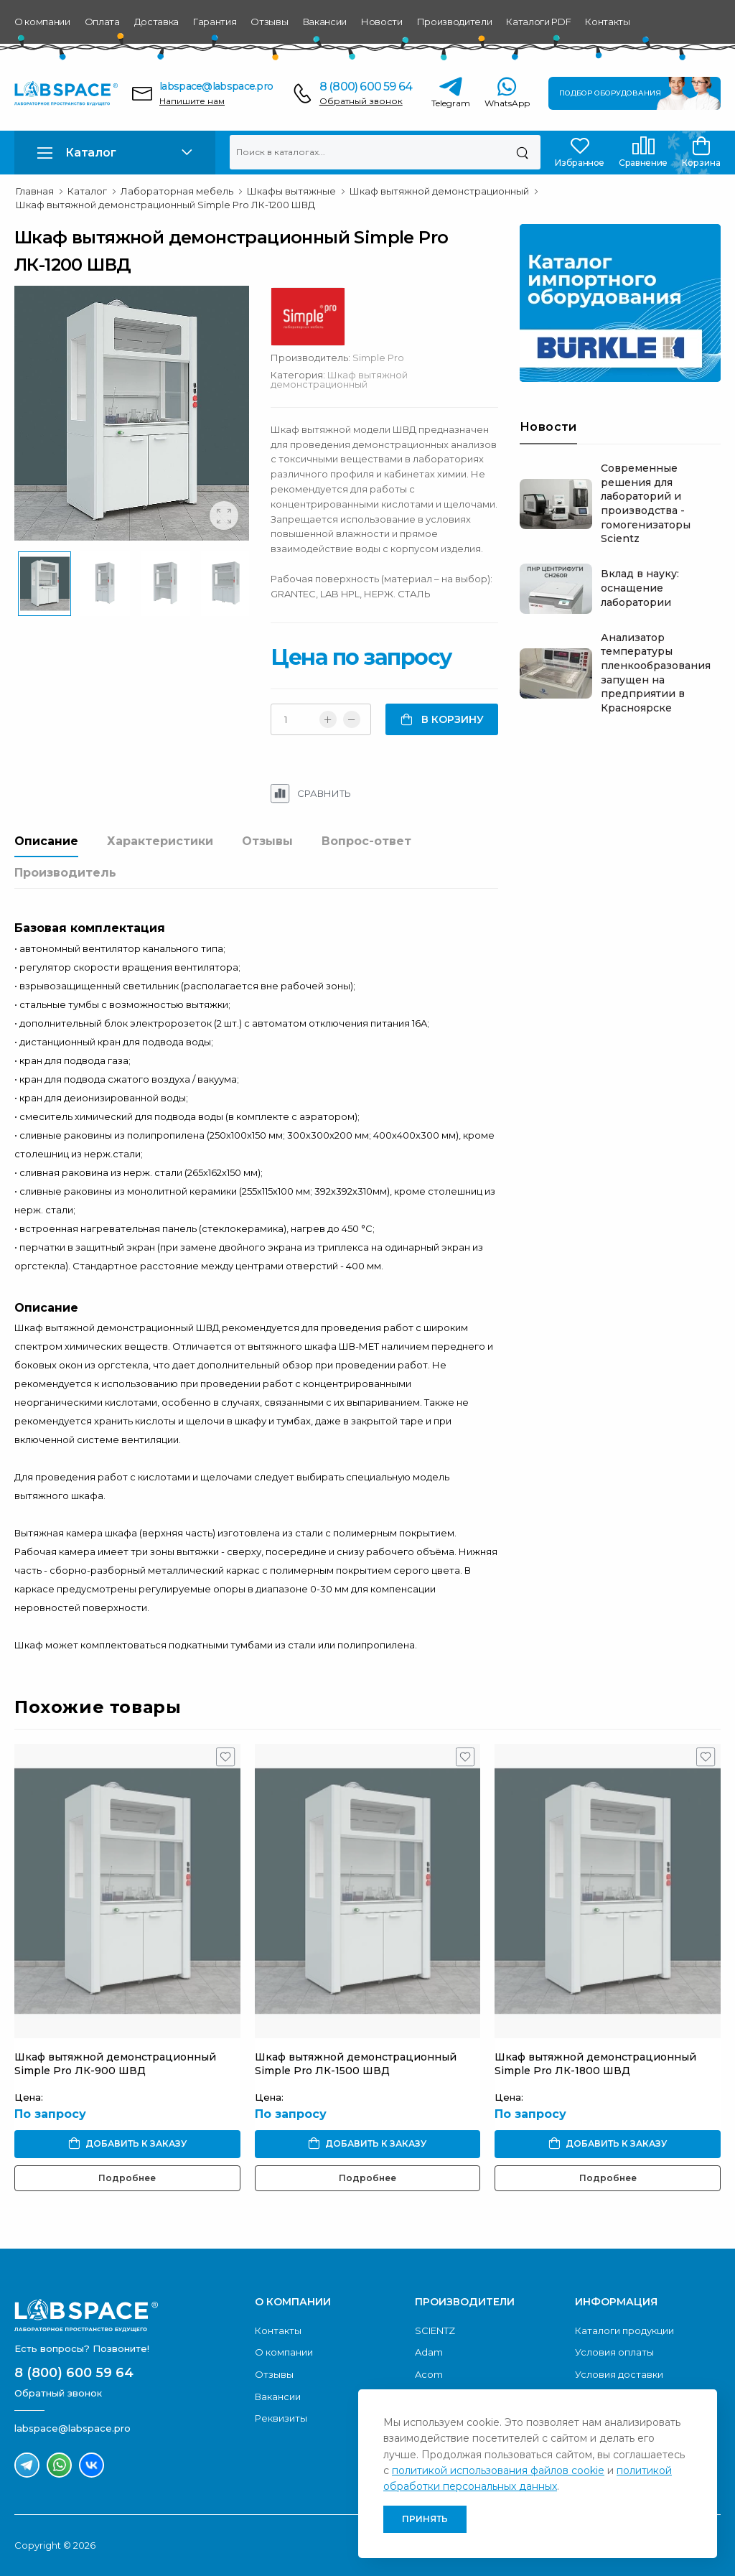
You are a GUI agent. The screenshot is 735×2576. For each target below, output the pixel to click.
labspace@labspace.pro (216, 86)
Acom (429, 2374)
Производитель (65, 872)
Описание (46, 841)
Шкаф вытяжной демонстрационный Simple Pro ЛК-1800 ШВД (595, 2063)
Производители (454, 21)
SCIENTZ (435, 2330)
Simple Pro (378, 357)
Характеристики (160, 841)
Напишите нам (192, 100)
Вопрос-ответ (366, 841)
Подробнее (127, 2178)
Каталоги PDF (538, 21)
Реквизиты (281, 2418)
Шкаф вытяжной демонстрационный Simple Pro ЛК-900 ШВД (115, 2063)
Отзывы (269, 21)
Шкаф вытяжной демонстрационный (339, 379)
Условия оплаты (614, 2352)
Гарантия (214, 21)
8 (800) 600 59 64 (365, 86)
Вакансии (325, 21)
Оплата (102, 21)
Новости (382, 21)
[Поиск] (522, 152)
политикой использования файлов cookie (498, 2470)
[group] (131, 413)
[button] (114, 152)
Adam (429, 2352)
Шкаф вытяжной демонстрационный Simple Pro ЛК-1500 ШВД (356, 2063)
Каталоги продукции (624, 2330)
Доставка (156, 21)
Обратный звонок (361, 100)
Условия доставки (619, 2374)
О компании (42, 21)
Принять (425, 2519)
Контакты (607, 21)
